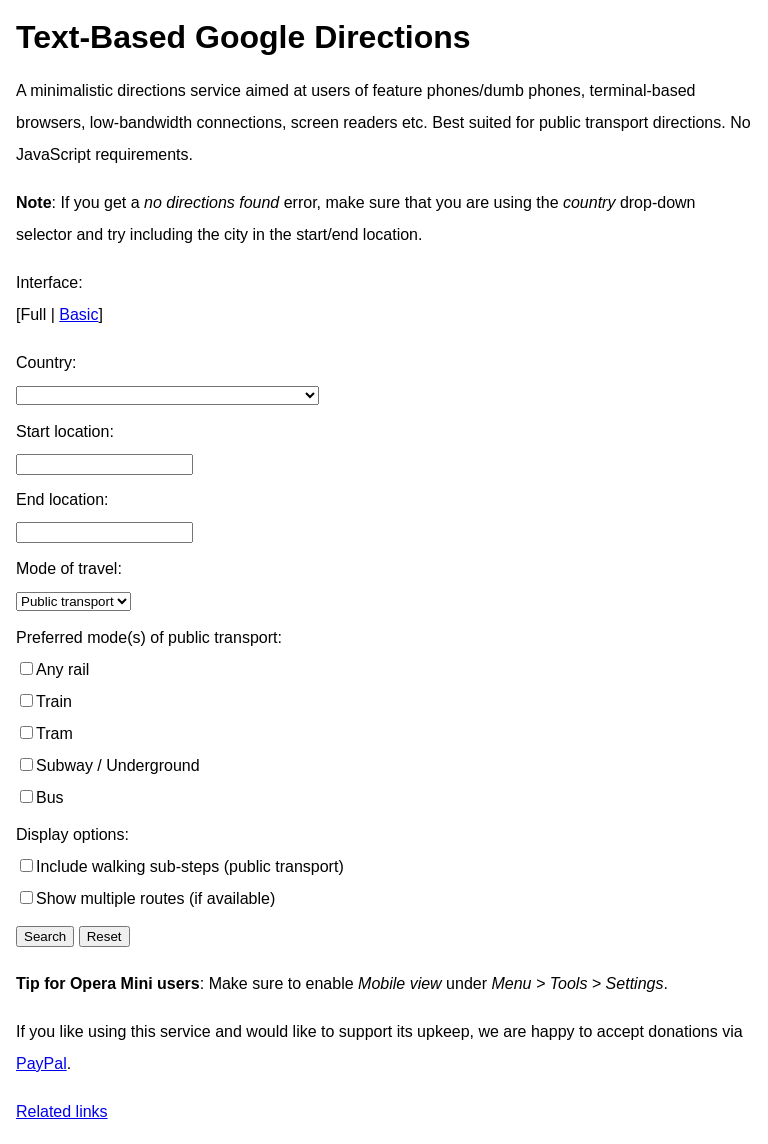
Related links (62, 1111)
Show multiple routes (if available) (155, 898)
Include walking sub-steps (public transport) (190, 866)
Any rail (62, 669)
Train (54, 701)
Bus (50, 797)
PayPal (41, 1063)
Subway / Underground (118, 765)
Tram (54, 733)
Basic (78, 314)
